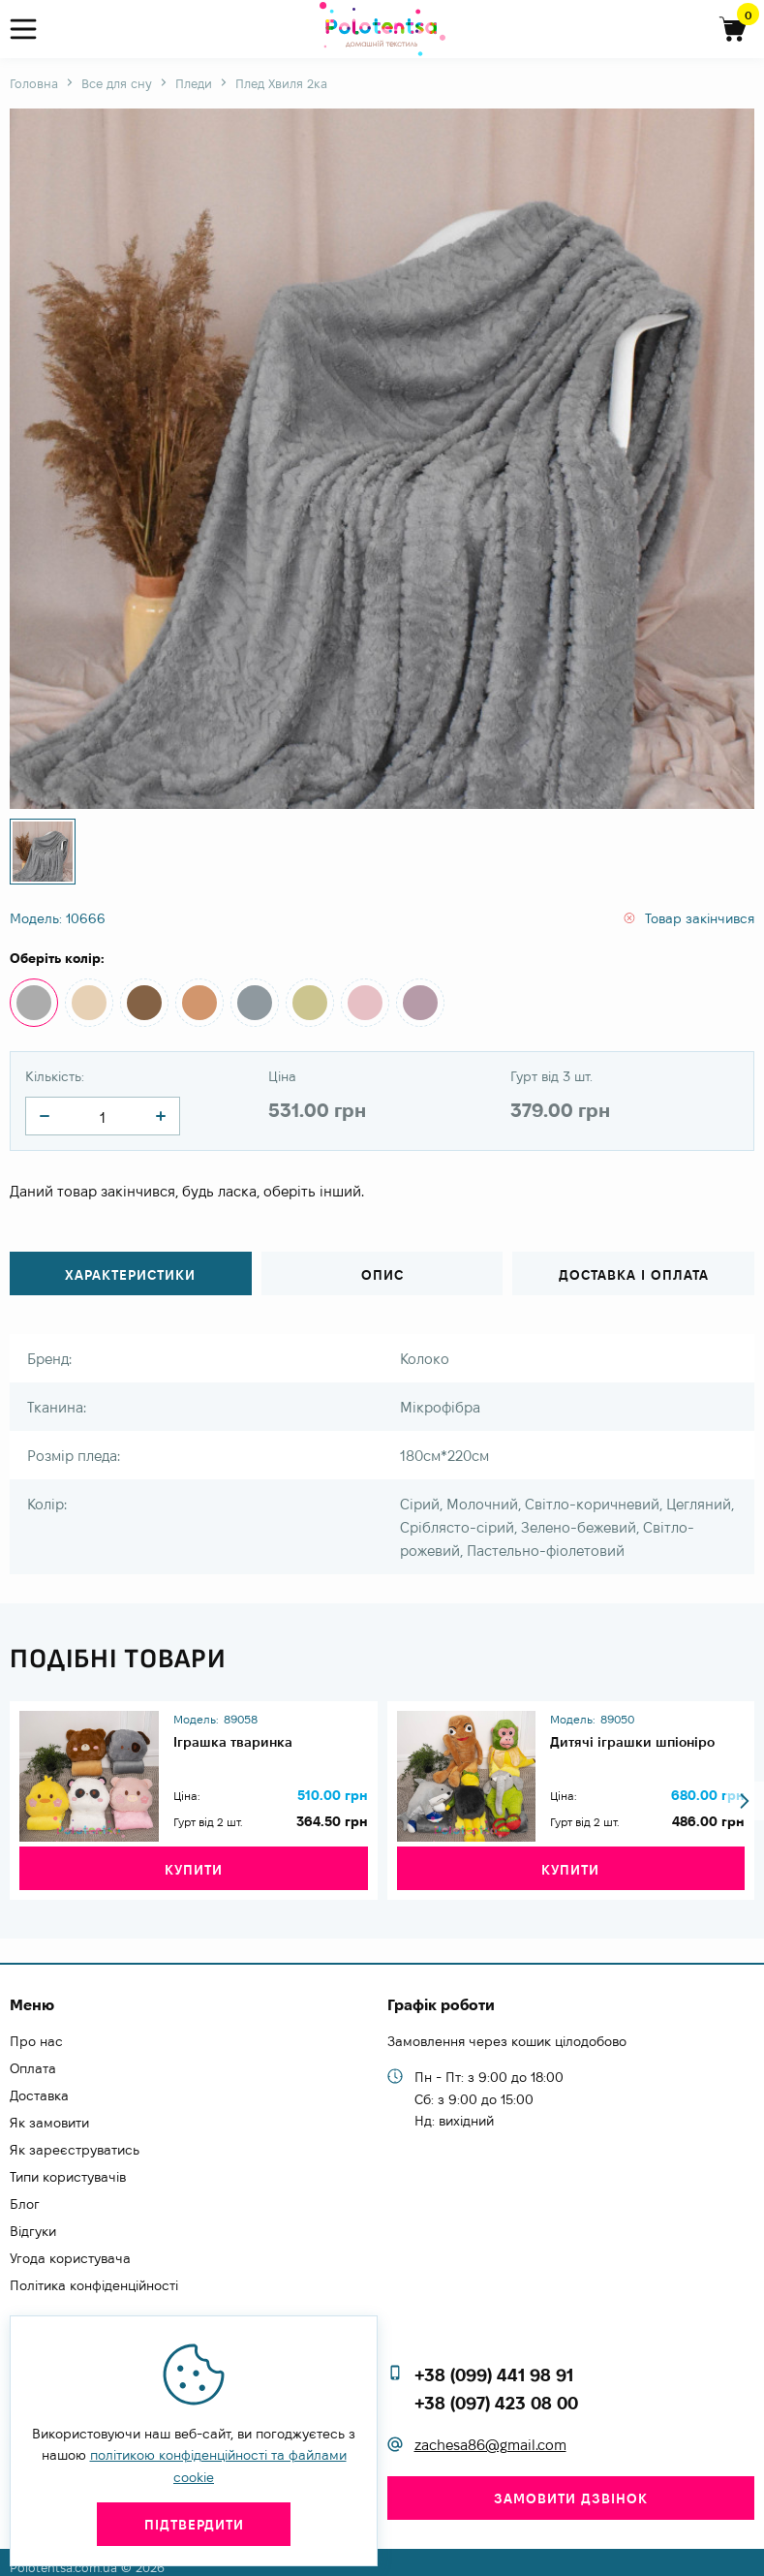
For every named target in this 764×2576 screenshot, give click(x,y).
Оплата (33, 2059)
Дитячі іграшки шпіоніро (641, 1732)
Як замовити (49, 2114)
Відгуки (33, 2222)
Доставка (39, 2087)
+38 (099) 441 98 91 (493, 2366)
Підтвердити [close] (194, 2524)
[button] (744, 1791)
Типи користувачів (68, 2168)
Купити (194, 1860)
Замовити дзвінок (571, 2489)
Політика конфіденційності (94, 2276)
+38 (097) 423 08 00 (496, 2393)
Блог (25, 2195)
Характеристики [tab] (130, 1275)
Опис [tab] (382, 1275)
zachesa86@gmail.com (490, 2435)
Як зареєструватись (74, 2141)
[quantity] (44, 1116)
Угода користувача (70, 2249)
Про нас (36, 2032)
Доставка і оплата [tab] (634, 1275)
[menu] (31, 29)
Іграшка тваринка (240, 1732)
